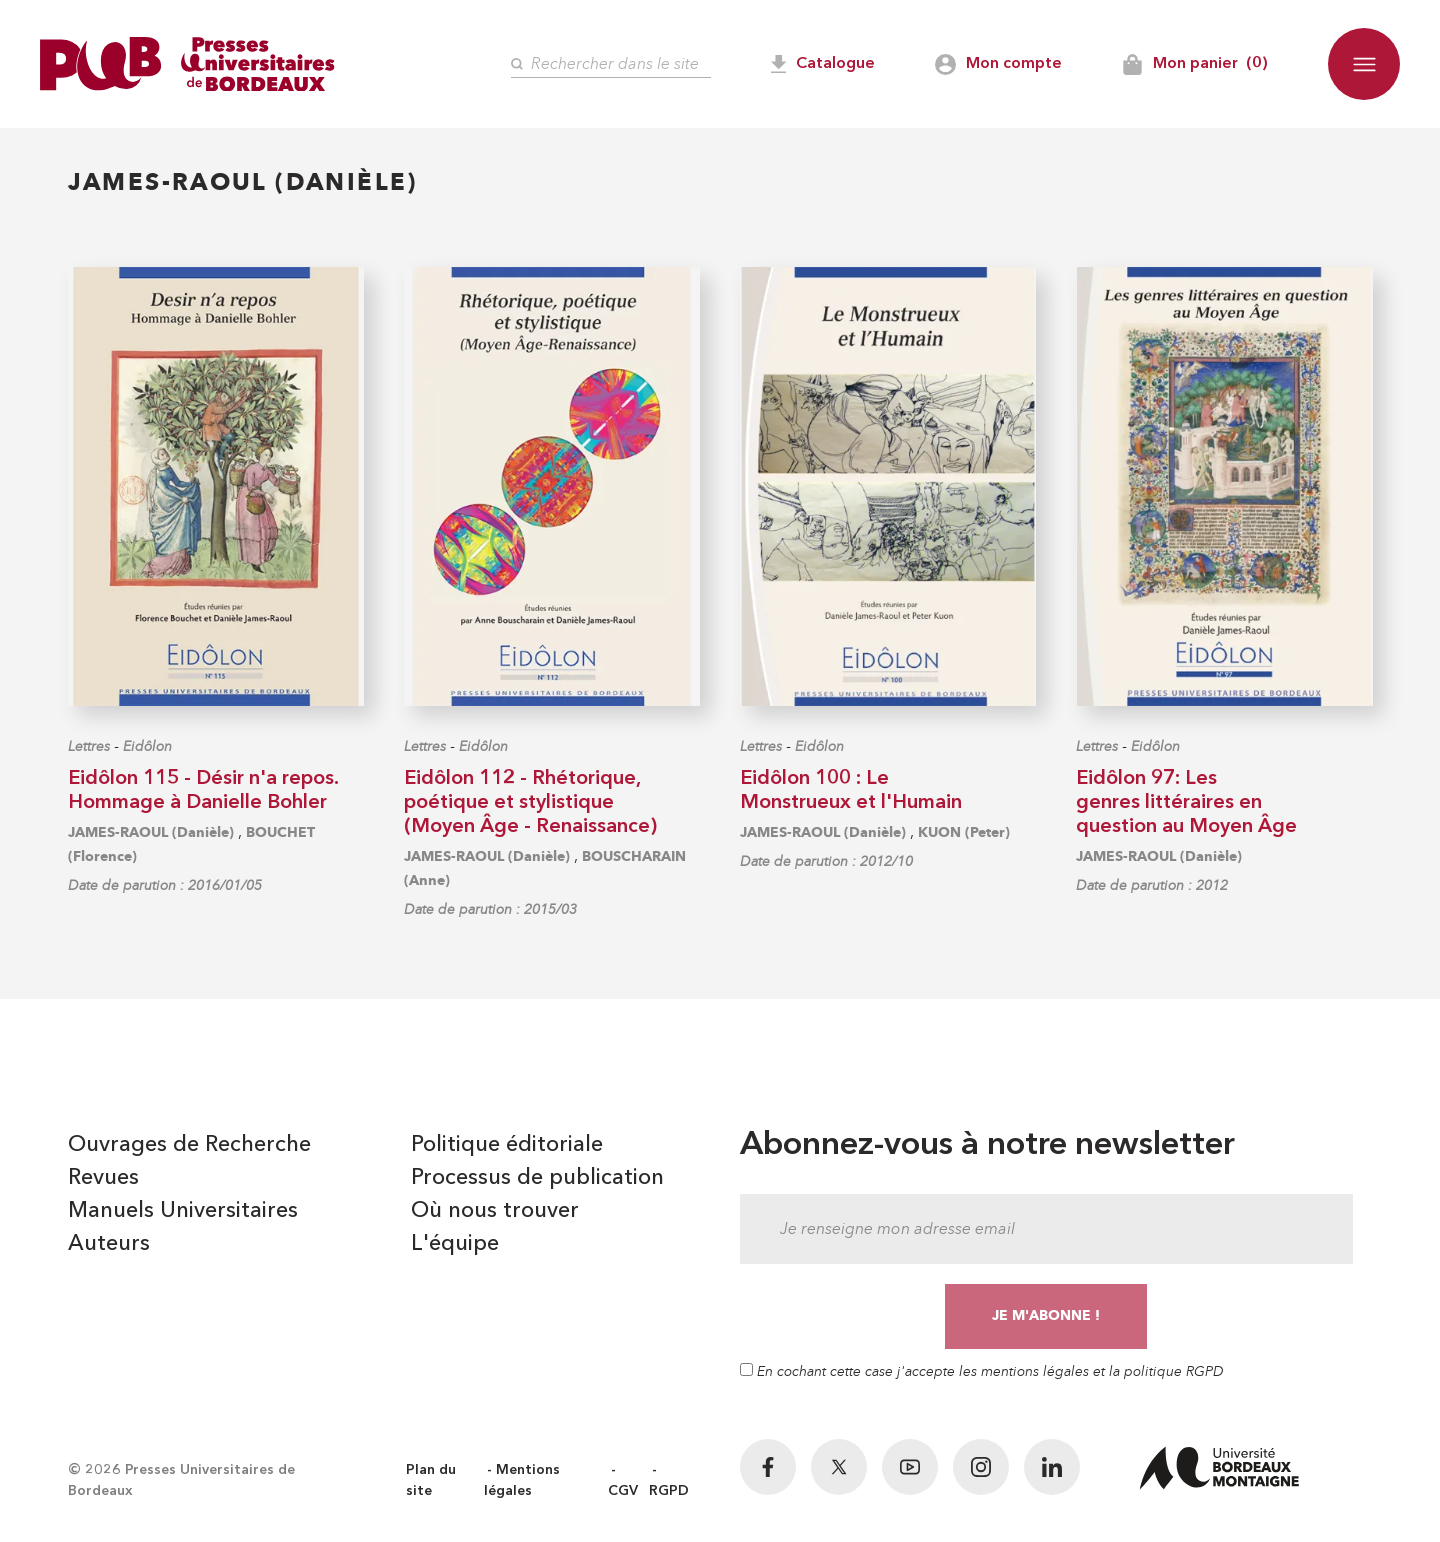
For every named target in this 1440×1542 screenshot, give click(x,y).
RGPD (669, 1491)
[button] (1364, 64)
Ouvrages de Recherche (189, 1145)
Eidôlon (147, 746)
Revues (103, 1178)
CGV (623, 1491)
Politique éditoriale (507, 1145)
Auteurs (109, 1244)
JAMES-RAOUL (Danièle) (151, 832)
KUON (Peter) (964, 832)
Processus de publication (537, 1178)
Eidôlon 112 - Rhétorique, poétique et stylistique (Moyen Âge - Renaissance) (530, 803)
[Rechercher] (611, 64)
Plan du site (431, 1480)
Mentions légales (522, 1480)
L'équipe (455, 1244)
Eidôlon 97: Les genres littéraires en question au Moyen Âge (1186, 803)
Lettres (89, 746)
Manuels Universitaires (183, 1211)
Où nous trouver (495, 1211)
